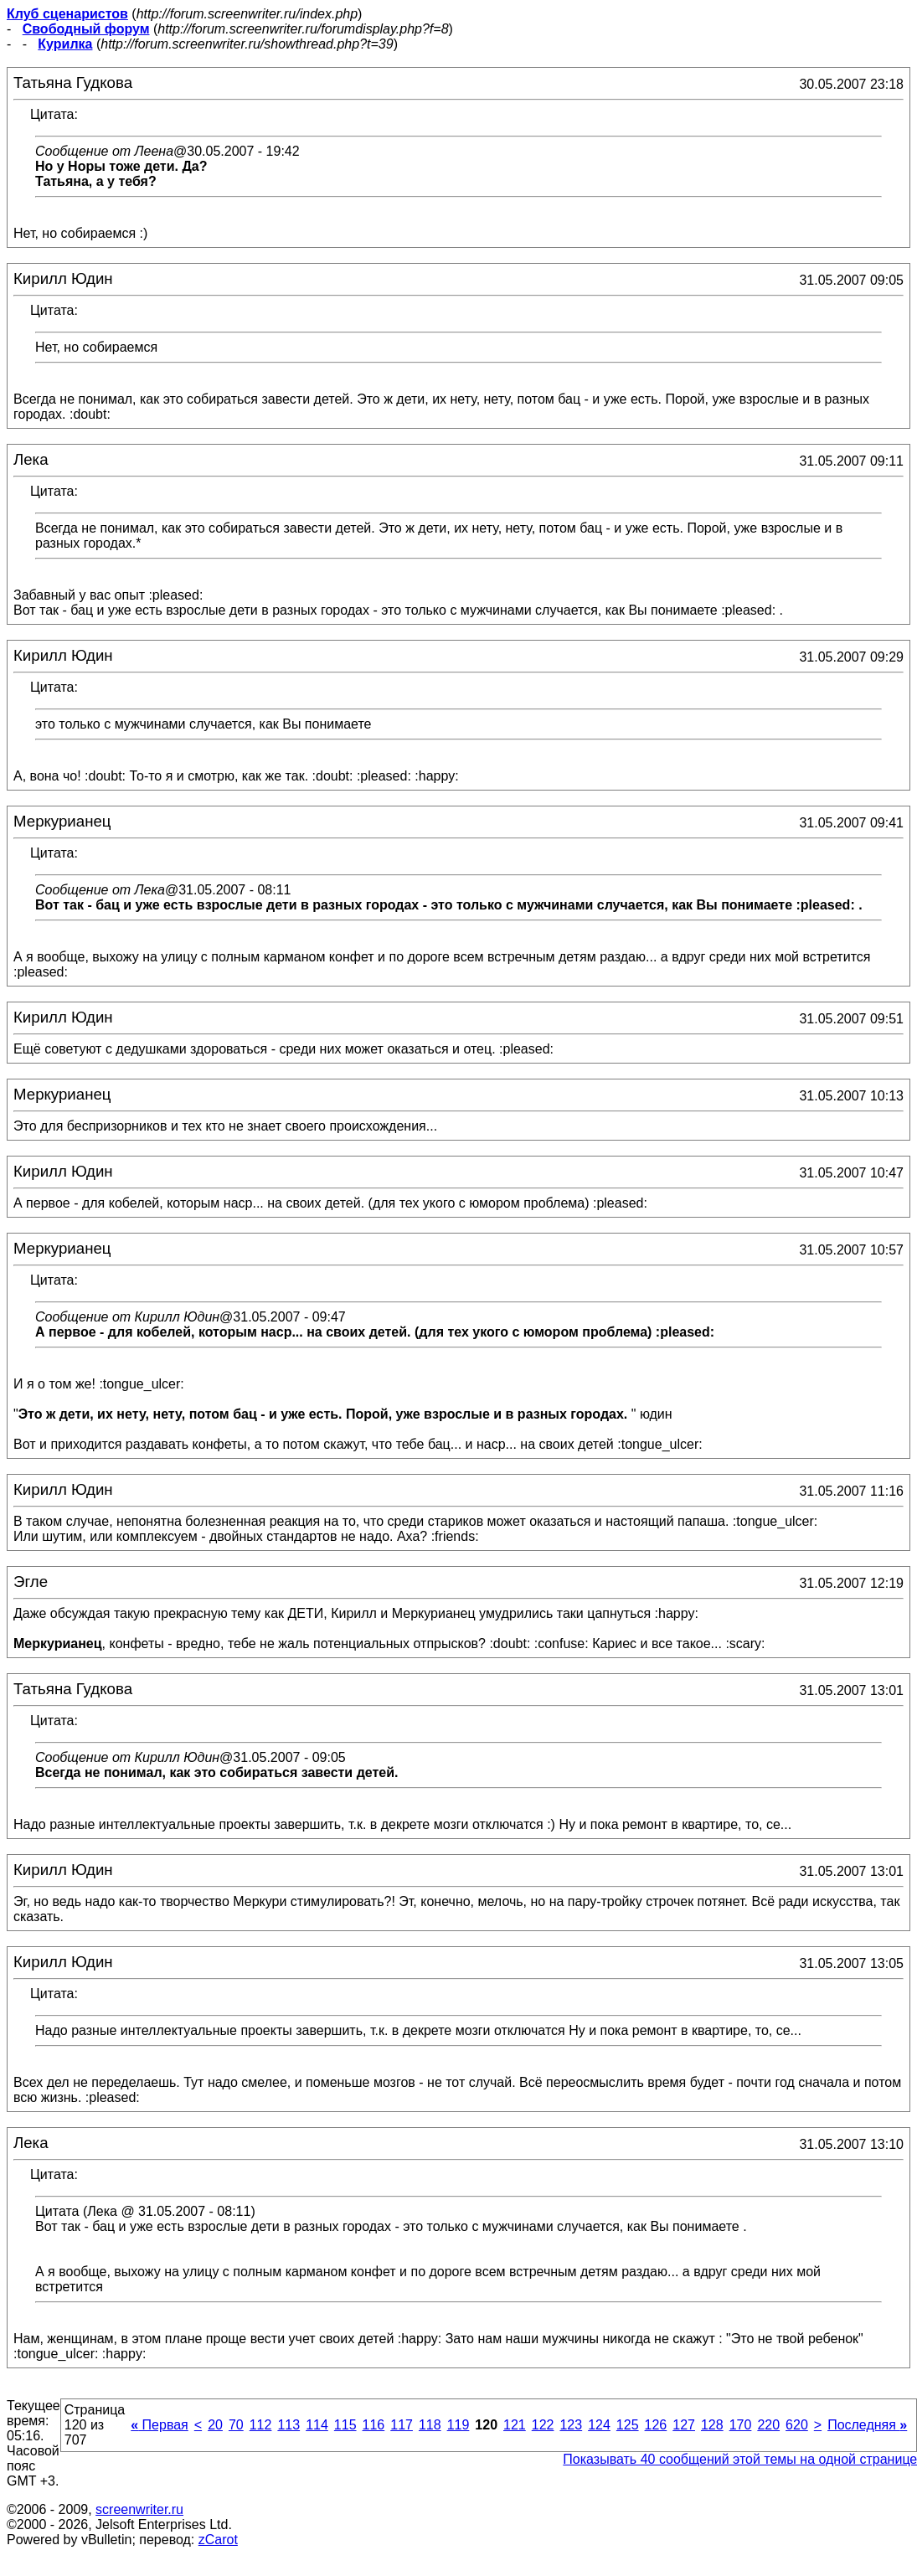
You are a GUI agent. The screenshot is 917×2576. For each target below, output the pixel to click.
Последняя (867, 2425)
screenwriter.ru (139, 2509)
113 (288, 2425)
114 (317, 2425)
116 (374, 2425)
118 (430, 2425)
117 (401, 2425)
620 (797, 2425)
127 (683, 2425)
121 (514, 2425)
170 (740, 2425)
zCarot (218, 2539)
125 (627, 2425)
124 (599, 2425)
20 (215, 2425)
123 (570, 2425)
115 (345, 2425)
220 (768, 2425)
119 (458, 2425)
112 (261, 2425)
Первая (159, 2425)
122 (543, 2425)
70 (236, 2425)
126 (656, 2425)
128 (712, 2425)
